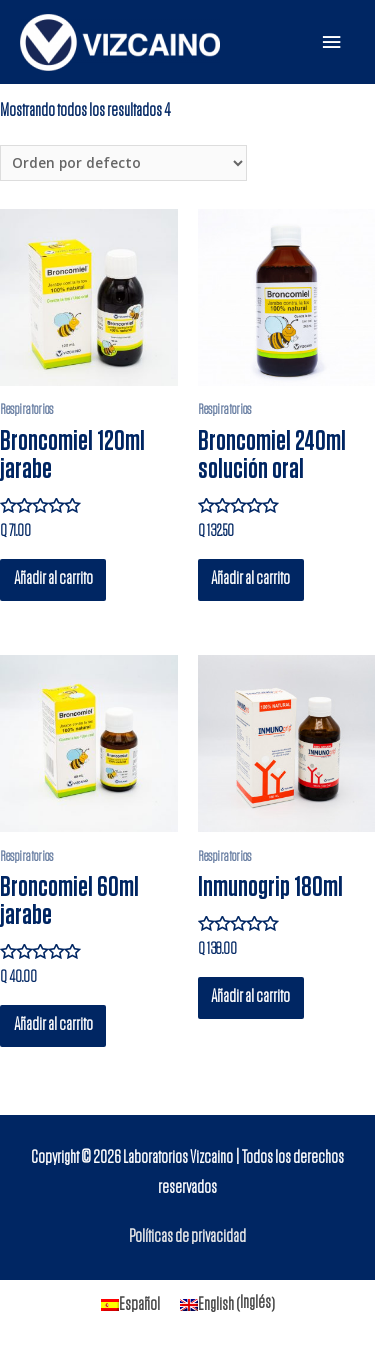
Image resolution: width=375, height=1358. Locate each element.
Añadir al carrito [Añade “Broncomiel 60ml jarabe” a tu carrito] (53, 1025)
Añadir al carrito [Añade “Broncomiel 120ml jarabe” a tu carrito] (53, 579)
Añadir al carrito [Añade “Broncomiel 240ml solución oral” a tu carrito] (250, 579)
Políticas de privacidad (187, 1237)
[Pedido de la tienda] (123, 163)
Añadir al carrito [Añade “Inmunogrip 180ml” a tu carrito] (250, 997)
